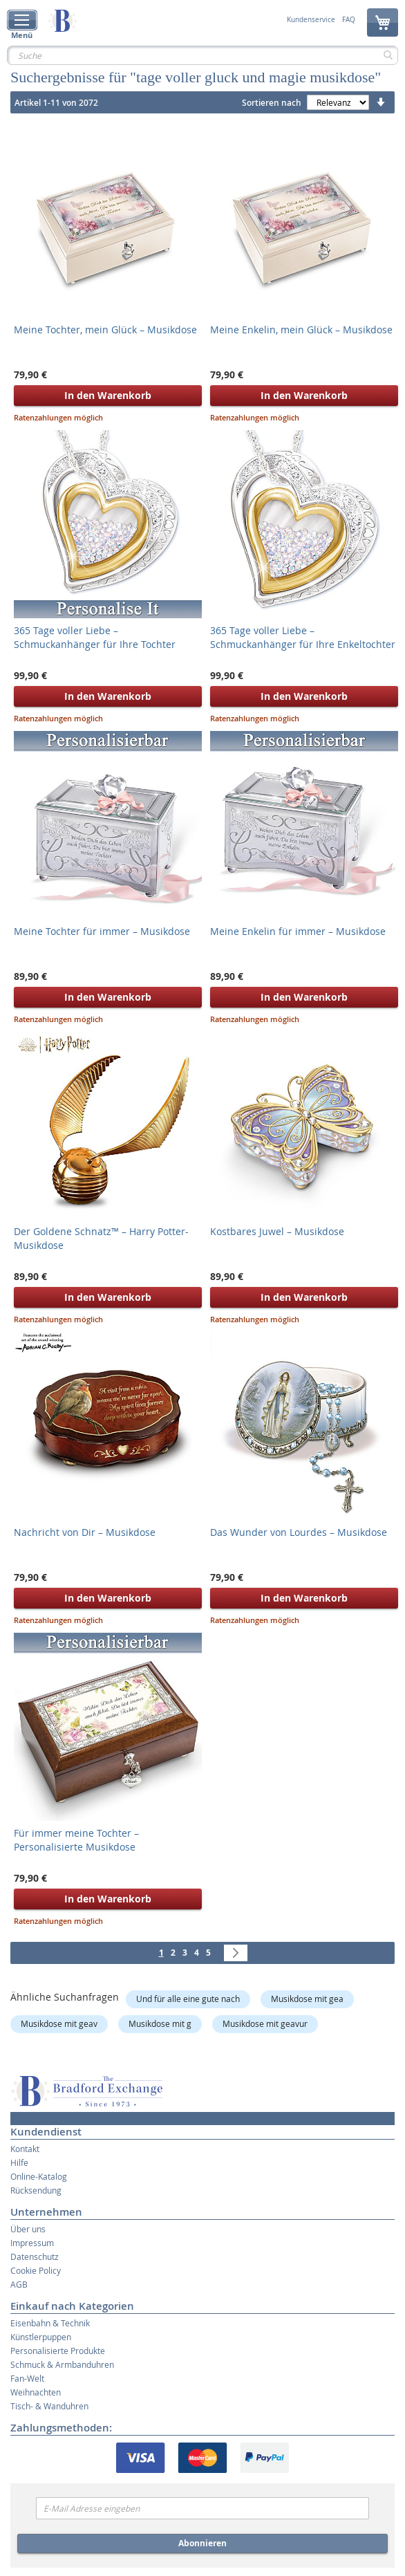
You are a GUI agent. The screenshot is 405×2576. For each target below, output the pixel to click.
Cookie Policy (35, 2270)
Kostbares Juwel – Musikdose (277, 1231)
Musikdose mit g (160, 2023)
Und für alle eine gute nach (188, 1998)
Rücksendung (36, 2190)
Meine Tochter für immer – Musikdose (102, 931)
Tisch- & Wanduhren (49, 2405)
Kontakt (24, 2148)
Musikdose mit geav (59, 2023)
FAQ (348, 20)
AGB (19, 2284)
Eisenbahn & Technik (50, 2322)
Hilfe (19, 2162)
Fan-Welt (27, 2378)
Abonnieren (202, 2543)
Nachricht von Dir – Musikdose (85, 1532)
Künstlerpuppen (40, 2336)
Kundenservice (311, 20)
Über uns (28, 2228)
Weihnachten (35, 2392)
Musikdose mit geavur (265, 2023)
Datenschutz (34, 2256)
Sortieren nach (271, 103)
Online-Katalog (38, 2176)
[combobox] (202, 55)
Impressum (32, 2242)
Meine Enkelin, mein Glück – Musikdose (301, 329)
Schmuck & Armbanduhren (62, 2364)
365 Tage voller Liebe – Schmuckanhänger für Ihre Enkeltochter (302, 637)
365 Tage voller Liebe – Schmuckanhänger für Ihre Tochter (95, 637)
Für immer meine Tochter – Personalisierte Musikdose (76, 1839)
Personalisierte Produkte (57, 2350)
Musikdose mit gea (307, 1998)
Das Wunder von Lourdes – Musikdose (298, 1532)
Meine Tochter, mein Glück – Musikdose (105, 329)
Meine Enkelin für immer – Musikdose (298, 931)
